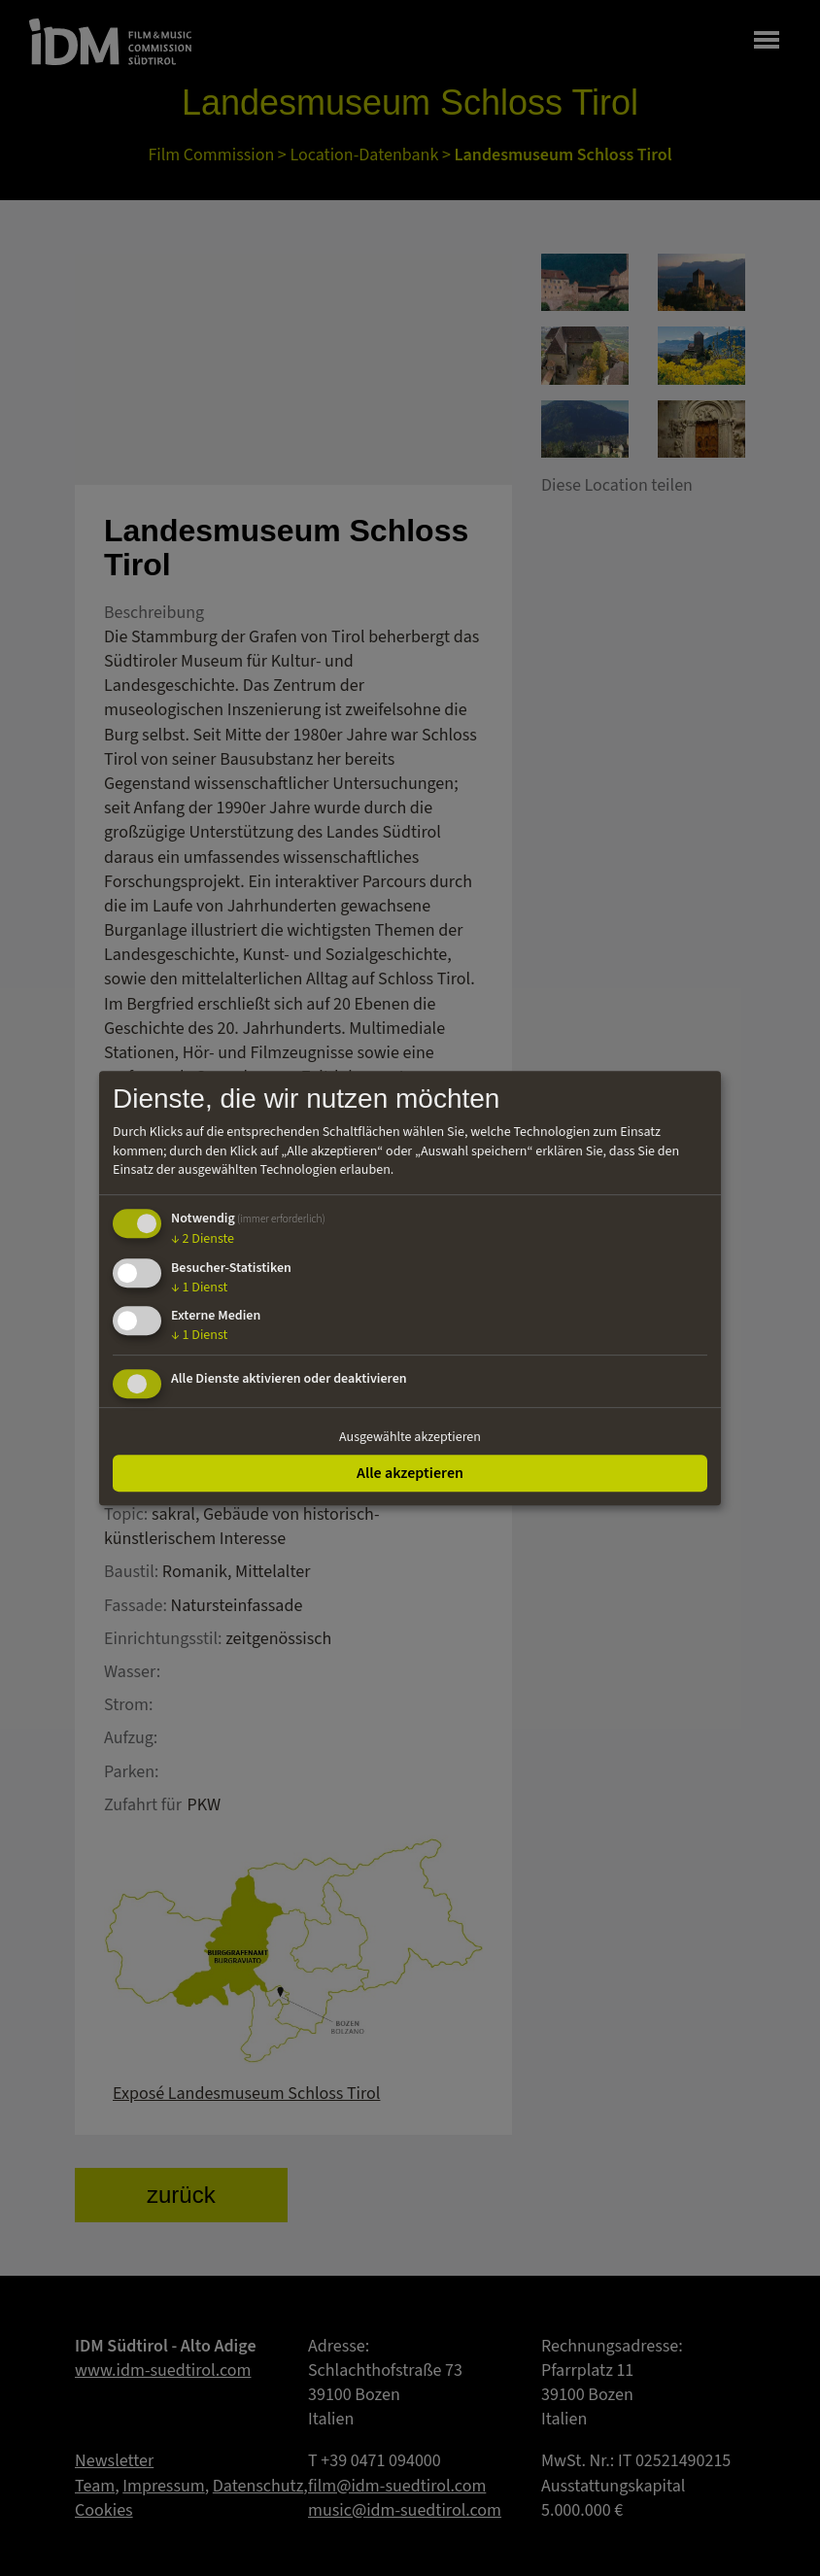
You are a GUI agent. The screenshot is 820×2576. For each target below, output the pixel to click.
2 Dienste (202, 1239)
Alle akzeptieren (410, 1473)
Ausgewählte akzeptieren (410, 1437)
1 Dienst (199, 1287)
